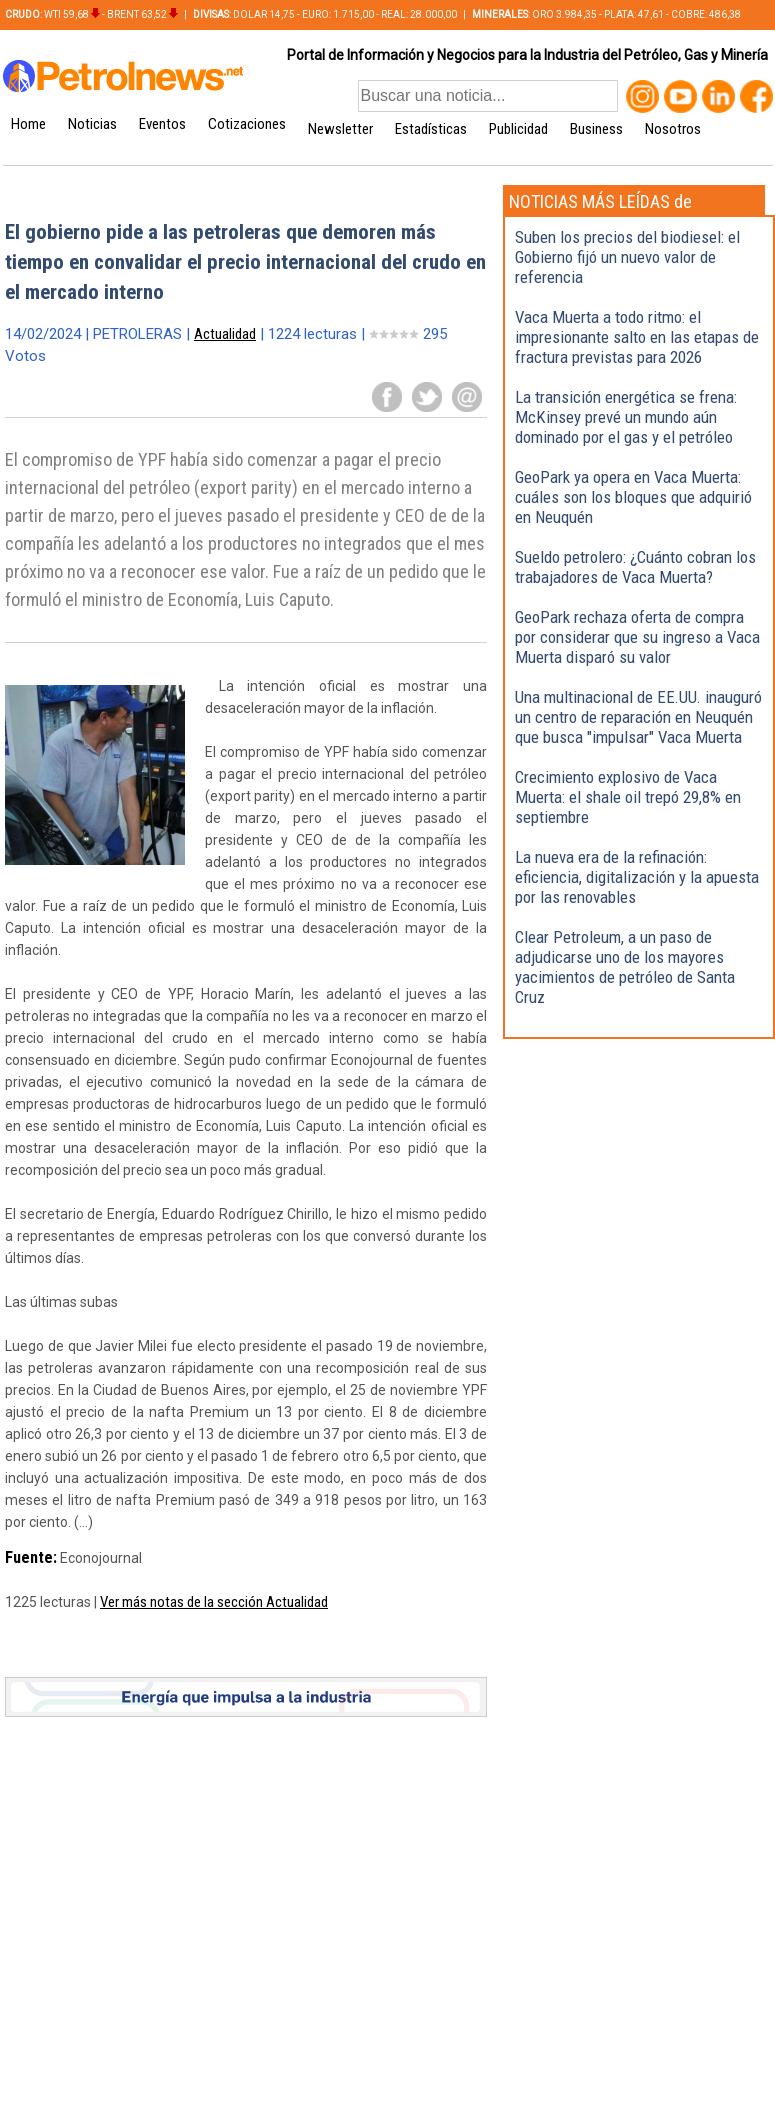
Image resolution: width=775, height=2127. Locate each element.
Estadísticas (431, 129)
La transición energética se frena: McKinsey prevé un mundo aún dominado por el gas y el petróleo (626, 417)
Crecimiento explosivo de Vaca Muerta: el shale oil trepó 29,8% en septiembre (628, 797)
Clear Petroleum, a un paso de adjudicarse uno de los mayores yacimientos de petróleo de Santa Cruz (625, 967)
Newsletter (340, 129)
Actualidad (225, 334)
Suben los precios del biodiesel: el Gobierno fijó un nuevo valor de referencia (627, 257)
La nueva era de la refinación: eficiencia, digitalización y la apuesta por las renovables (637, 877)
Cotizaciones (247, 124)
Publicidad (518, 129)
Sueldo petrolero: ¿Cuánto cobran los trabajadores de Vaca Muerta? (635, 567)
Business (596, 129)
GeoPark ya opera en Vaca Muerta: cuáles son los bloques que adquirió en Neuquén (633, 497)
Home (28, 124)
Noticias (92, 124)
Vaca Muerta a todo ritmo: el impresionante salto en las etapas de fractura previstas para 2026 (637, 337)
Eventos (162, 124)
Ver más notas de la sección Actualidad (214, 1602)
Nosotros (673, 129)
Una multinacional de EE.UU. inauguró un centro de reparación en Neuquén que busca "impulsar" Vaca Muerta (638, 717)
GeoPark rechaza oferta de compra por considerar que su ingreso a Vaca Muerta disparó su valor (637, 637)
